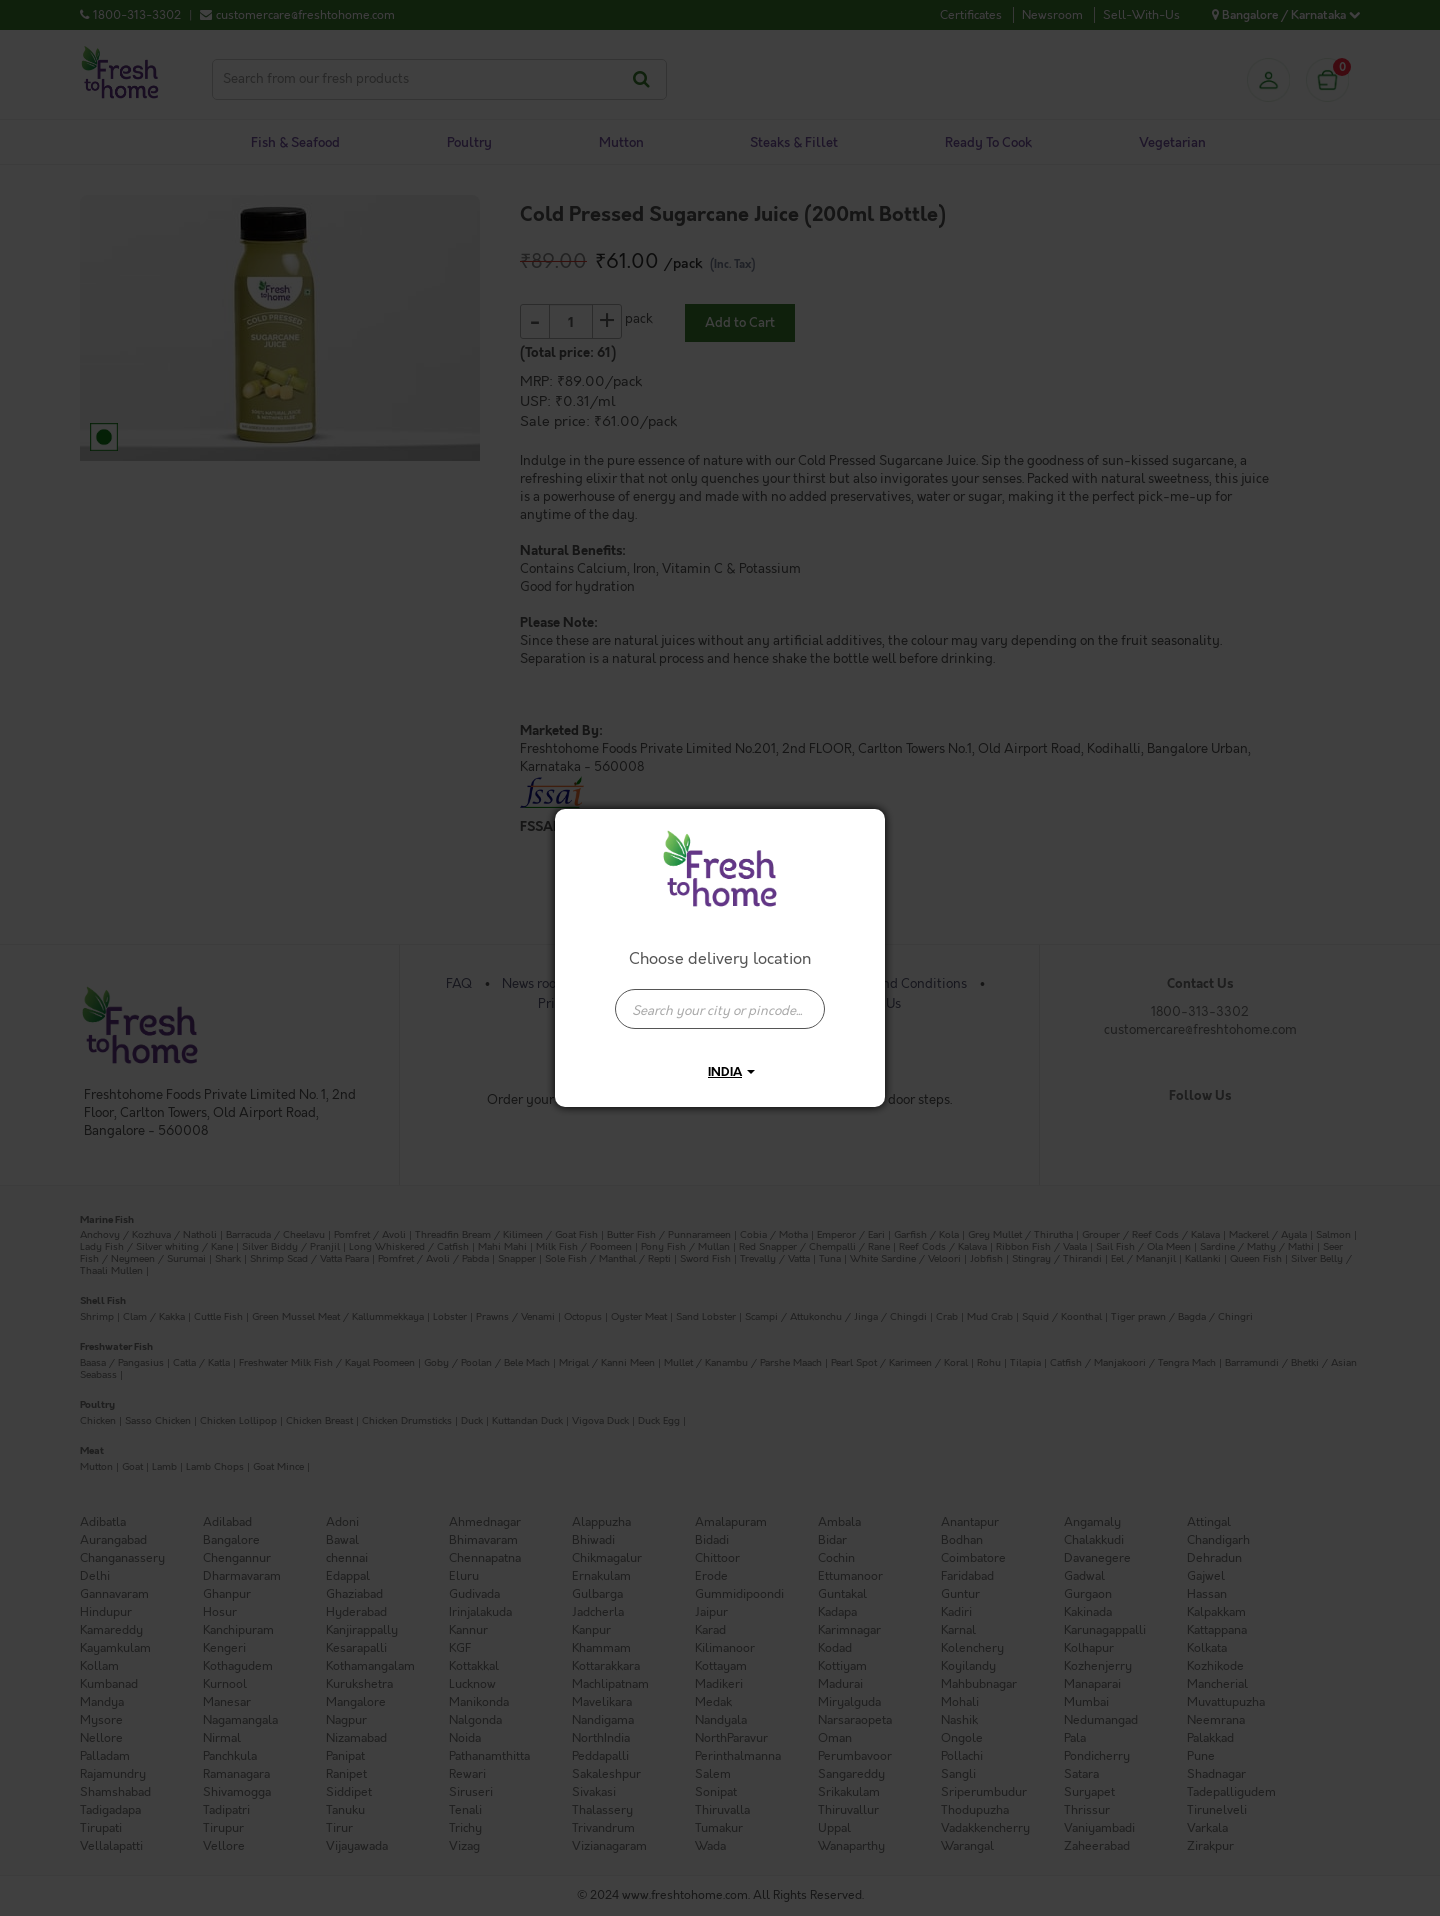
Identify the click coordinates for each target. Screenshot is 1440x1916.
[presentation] (720, 1009)
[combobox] (720, 999)
